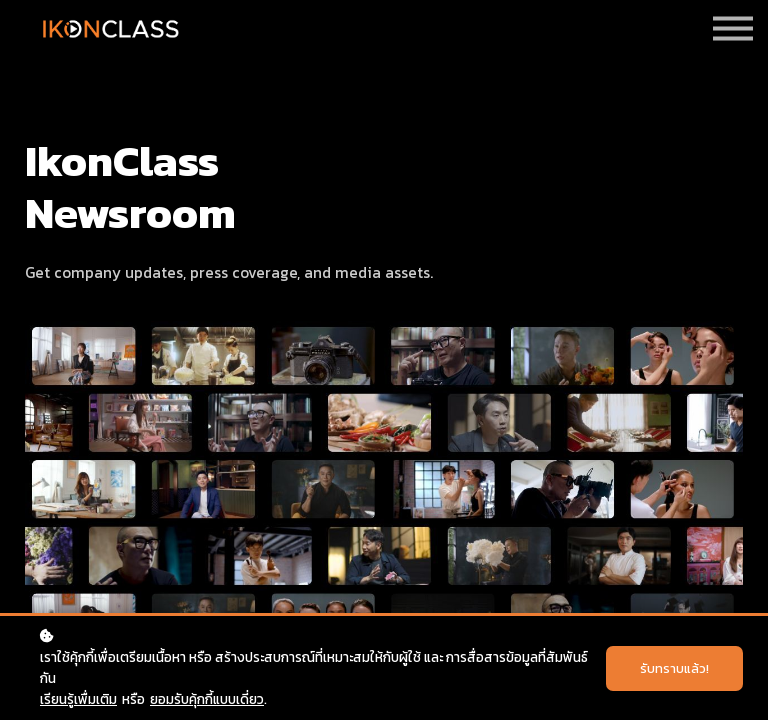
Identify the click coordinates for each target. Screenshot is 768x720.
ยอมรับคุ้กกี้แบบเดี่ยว (207, 699)
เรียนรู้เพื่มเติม (78, 699)
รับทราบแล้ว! (674, 668)
